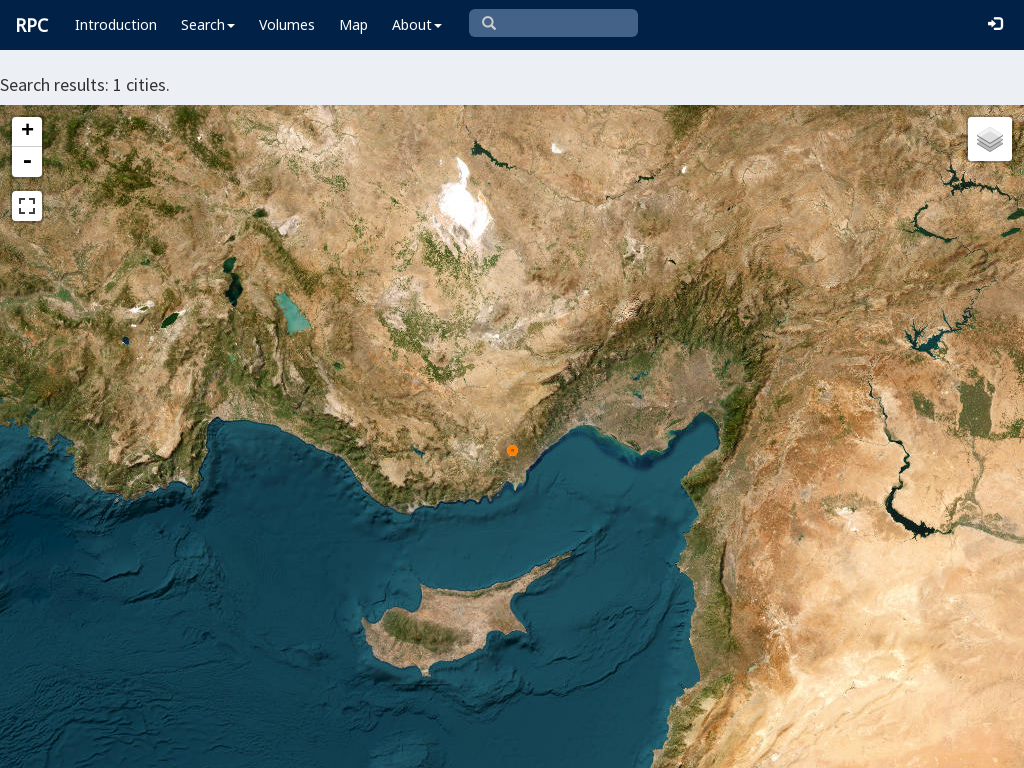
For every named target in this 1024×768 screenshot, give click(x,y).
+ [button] (27, 132)
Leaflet (304, 744)
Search (208, 24)
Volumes (287, 24)
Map (353, 24)
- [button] (27, 162)
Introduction (116, 24)
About (417, 24)
